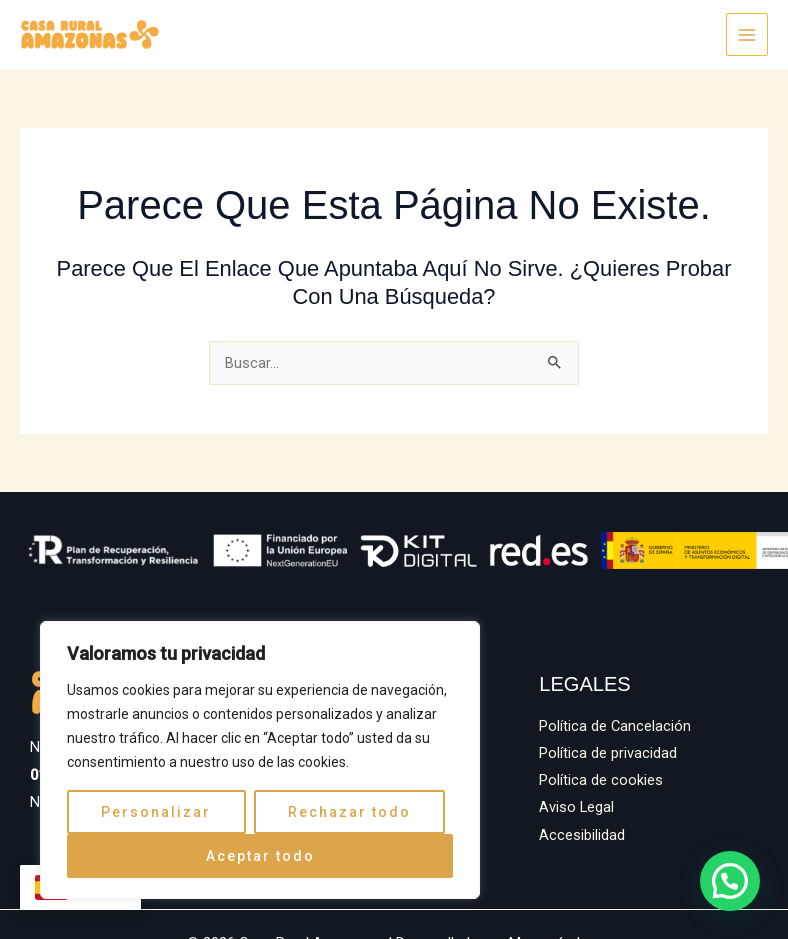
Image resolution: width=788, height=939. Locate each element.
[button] (731, 884)
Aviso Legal (576, 807)
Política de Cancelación (615, 726)
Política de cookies (601, 780)
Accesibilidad (582, 835)
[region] (260, 760)
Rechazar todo (349, 812)
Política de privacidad (608, 753)
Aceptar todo (260, 856)
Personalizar (156, 812)
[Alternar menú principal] (747, 34)
